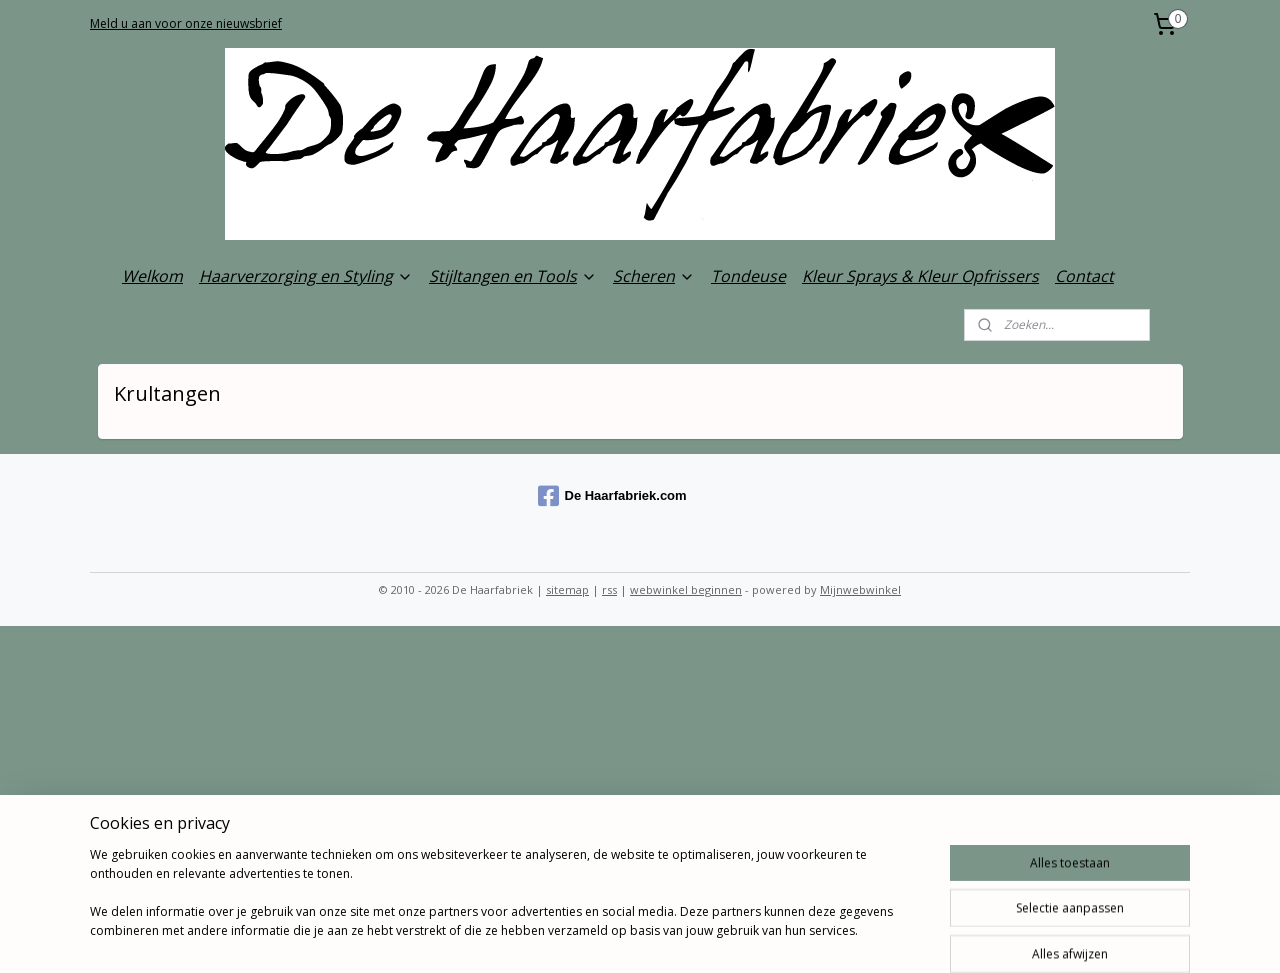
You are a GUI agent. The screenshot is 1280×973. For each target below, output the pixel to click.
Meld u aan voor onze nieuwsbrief (186, 23)
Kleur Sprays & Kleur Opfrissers (920, 276)
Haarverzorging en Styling (306, 276)
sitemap (567, 589)
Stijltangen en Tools (513, 276)
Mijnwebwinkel (860, 589)
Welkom (152, 276)
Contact (1084, 276)
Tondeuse (748, 276)
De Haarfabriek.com (612, 496)
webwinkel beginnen (686, 589)
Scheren (654, 276)
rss (609, 589)
